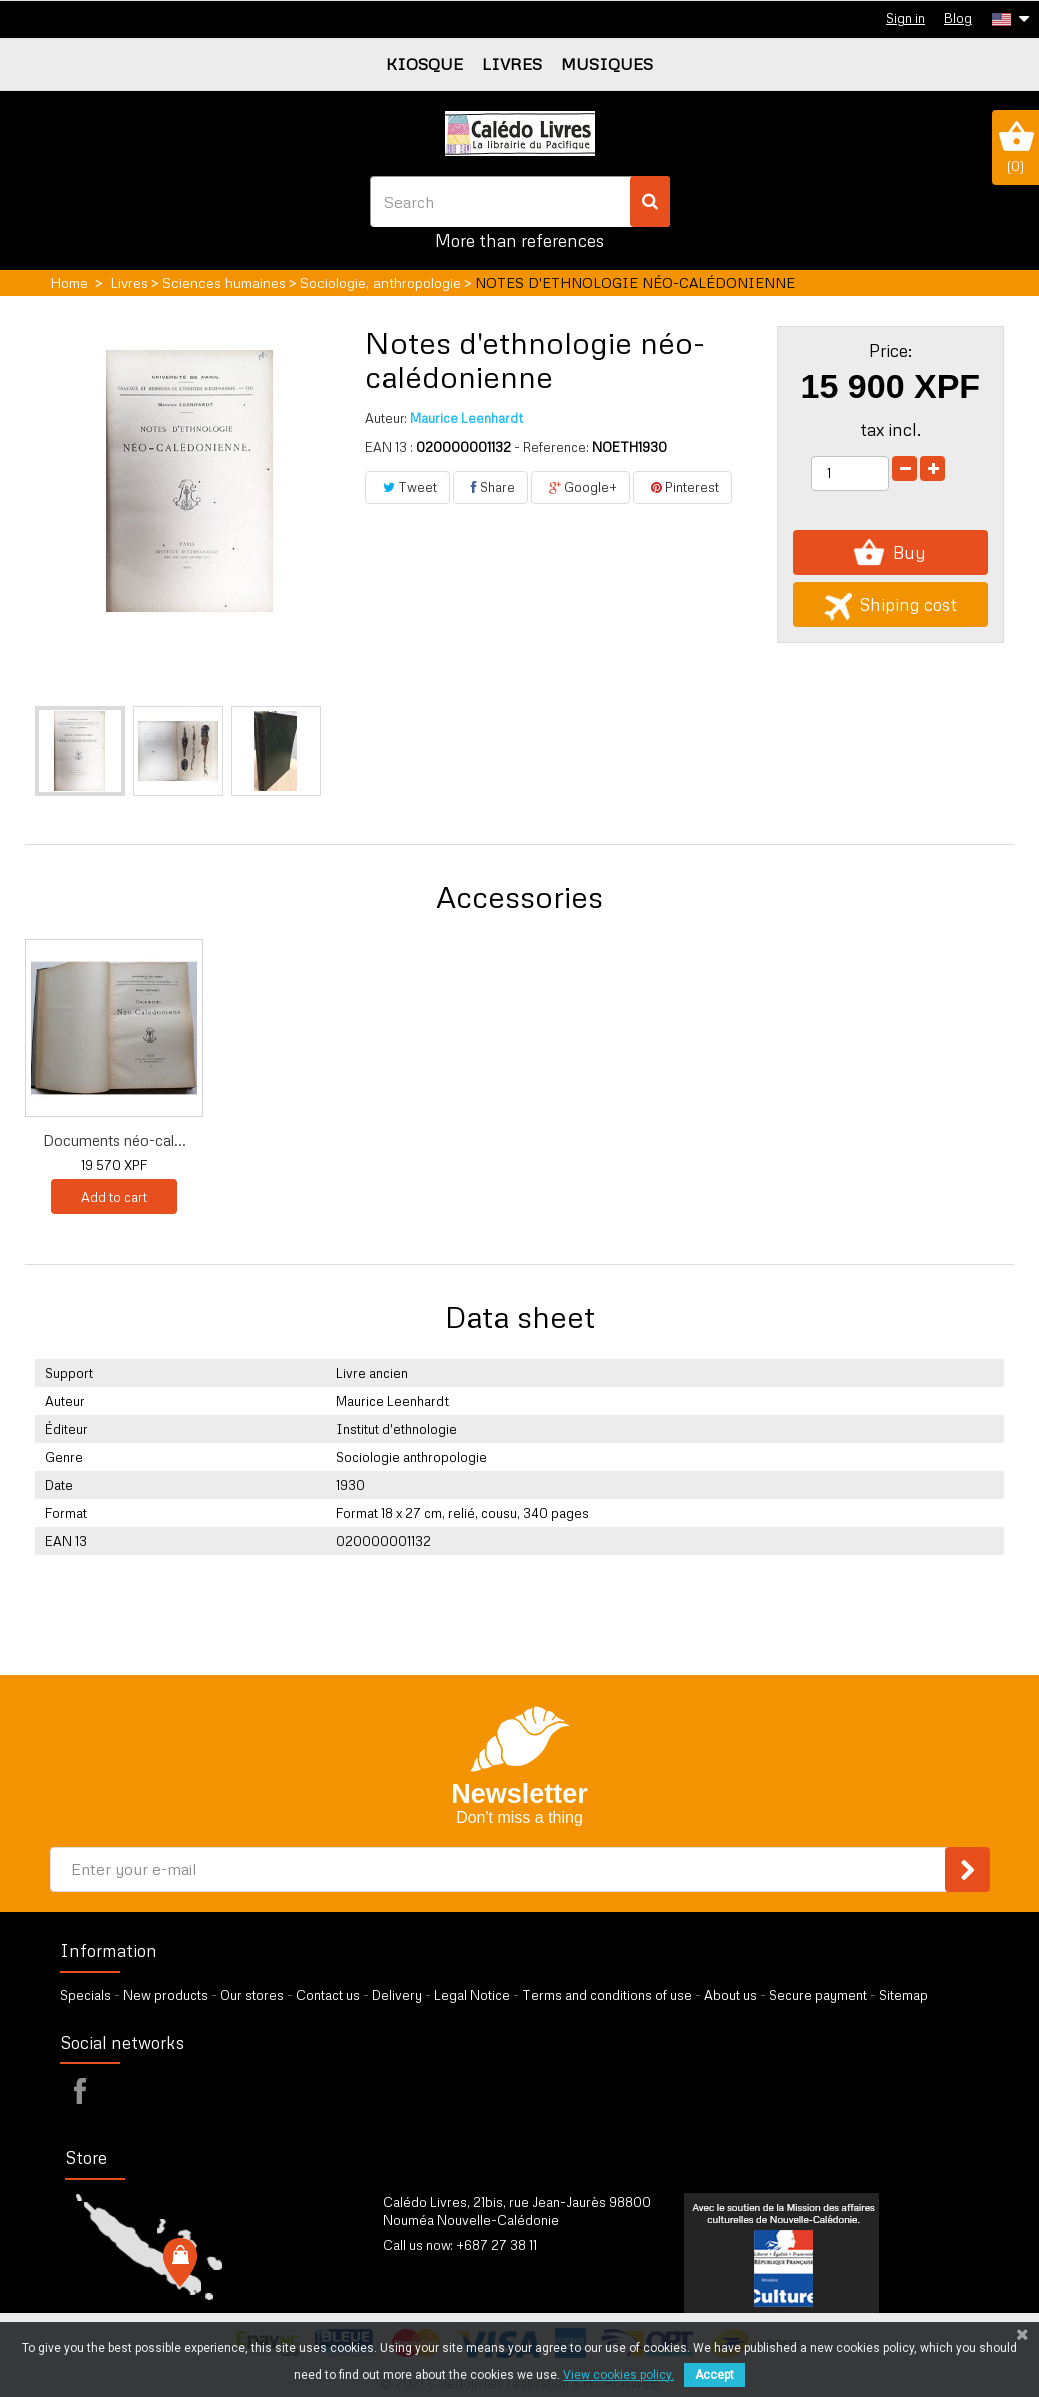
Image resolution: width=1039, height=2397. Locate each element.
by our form (470, 2270)
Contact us (328, 1995)
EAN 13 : (389, 447)
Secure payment (818, 1995)
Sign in (905, 18)
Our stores (252, 1995)
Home (69, 282)
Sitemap (903, 1995)
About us (730, 1995)
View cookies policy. (618, 2375)
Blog (958, 18)
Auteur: (386, 418)
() (1015, 147)
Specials (85, 1995)
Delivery (397, 1995)
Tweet (407, 487)
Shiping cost (890, 604)
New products (165, 1995)
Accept (714, 2375)
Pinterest (682, 487)
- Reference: (551, 447)
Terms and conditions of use (607, 1995)
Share (490, 487)
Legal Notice (472, 1995)
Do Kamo (114, 1140)
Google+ (580, 487)
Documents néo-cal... (312, 1140)
